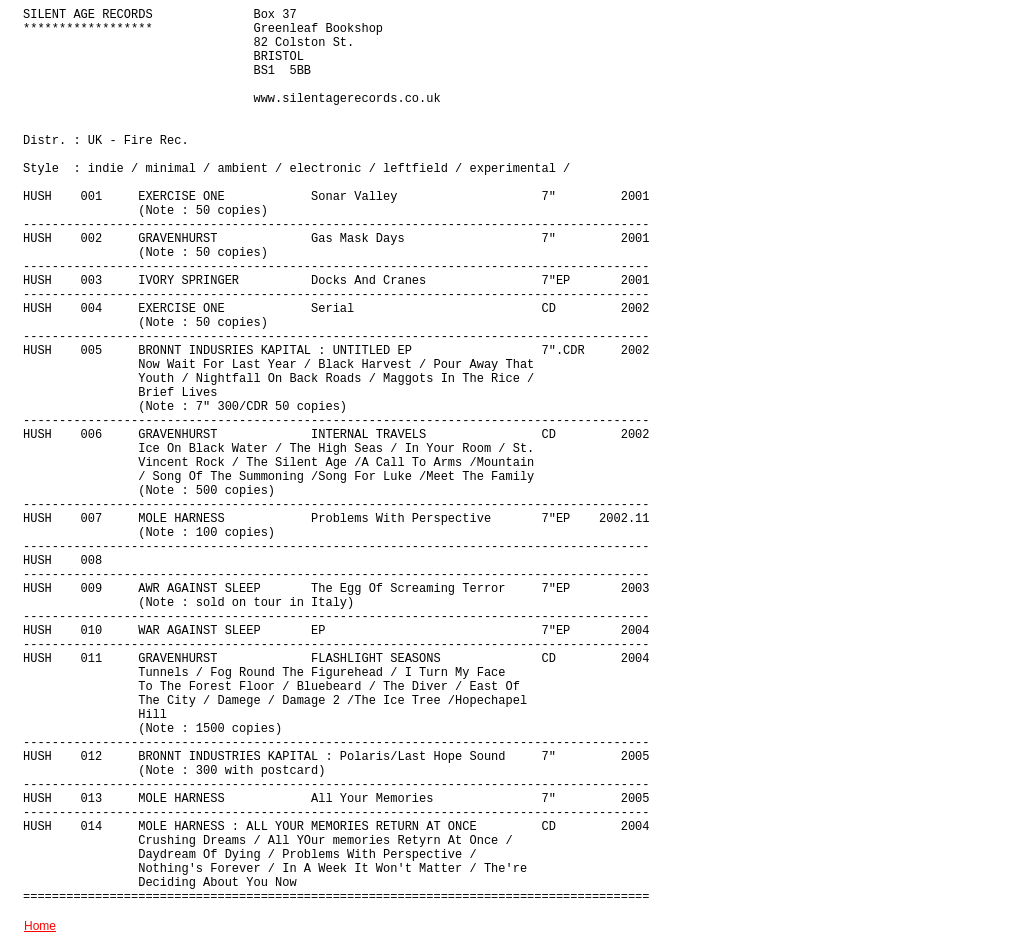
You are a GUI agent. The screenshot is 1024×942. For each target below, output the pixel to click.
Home (40, 926)
